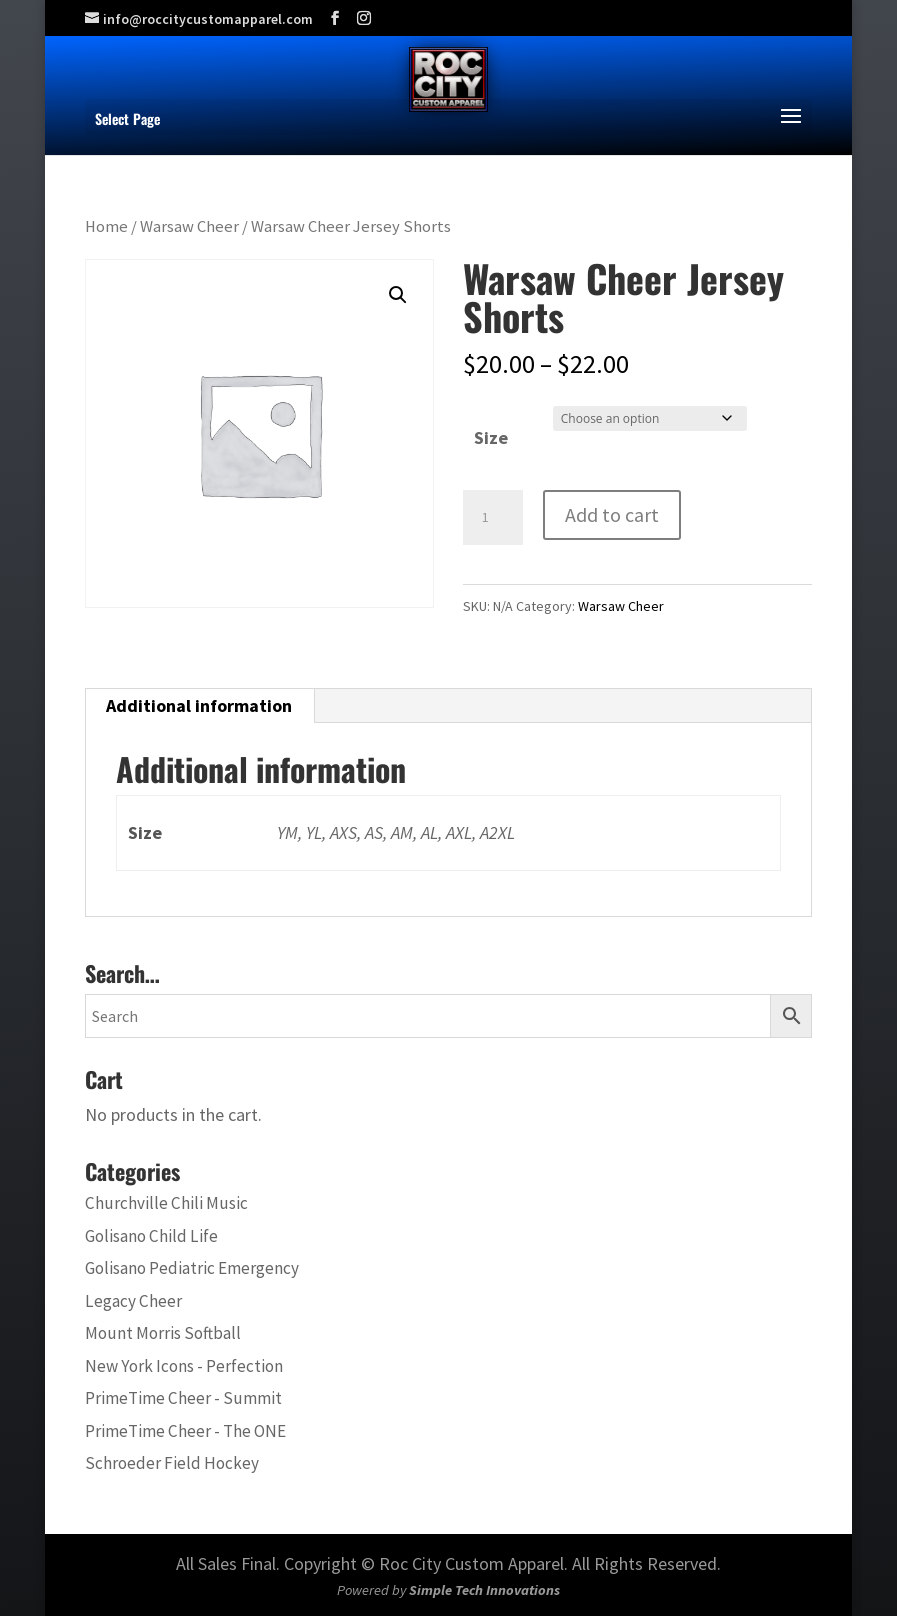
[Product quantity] (493, 518)
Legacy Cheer (133, 1301)
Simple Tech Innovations (484, 1590)
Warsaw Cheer (189, 226)
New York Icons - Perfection (184, 1366)
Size (491, 437)
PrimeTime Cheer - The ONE (185, 1431)
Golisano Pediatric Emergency (192, 1268)
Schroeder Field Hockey (172, 1463)
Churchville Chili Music (166, 1203)
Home (106, 226)
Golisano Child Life (151, 1236)
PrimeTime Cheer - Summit (183, 1398)
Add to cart (612, 514)
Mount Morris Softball (163, 1333)
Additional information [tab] (199, 705)
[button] (398, 295)
